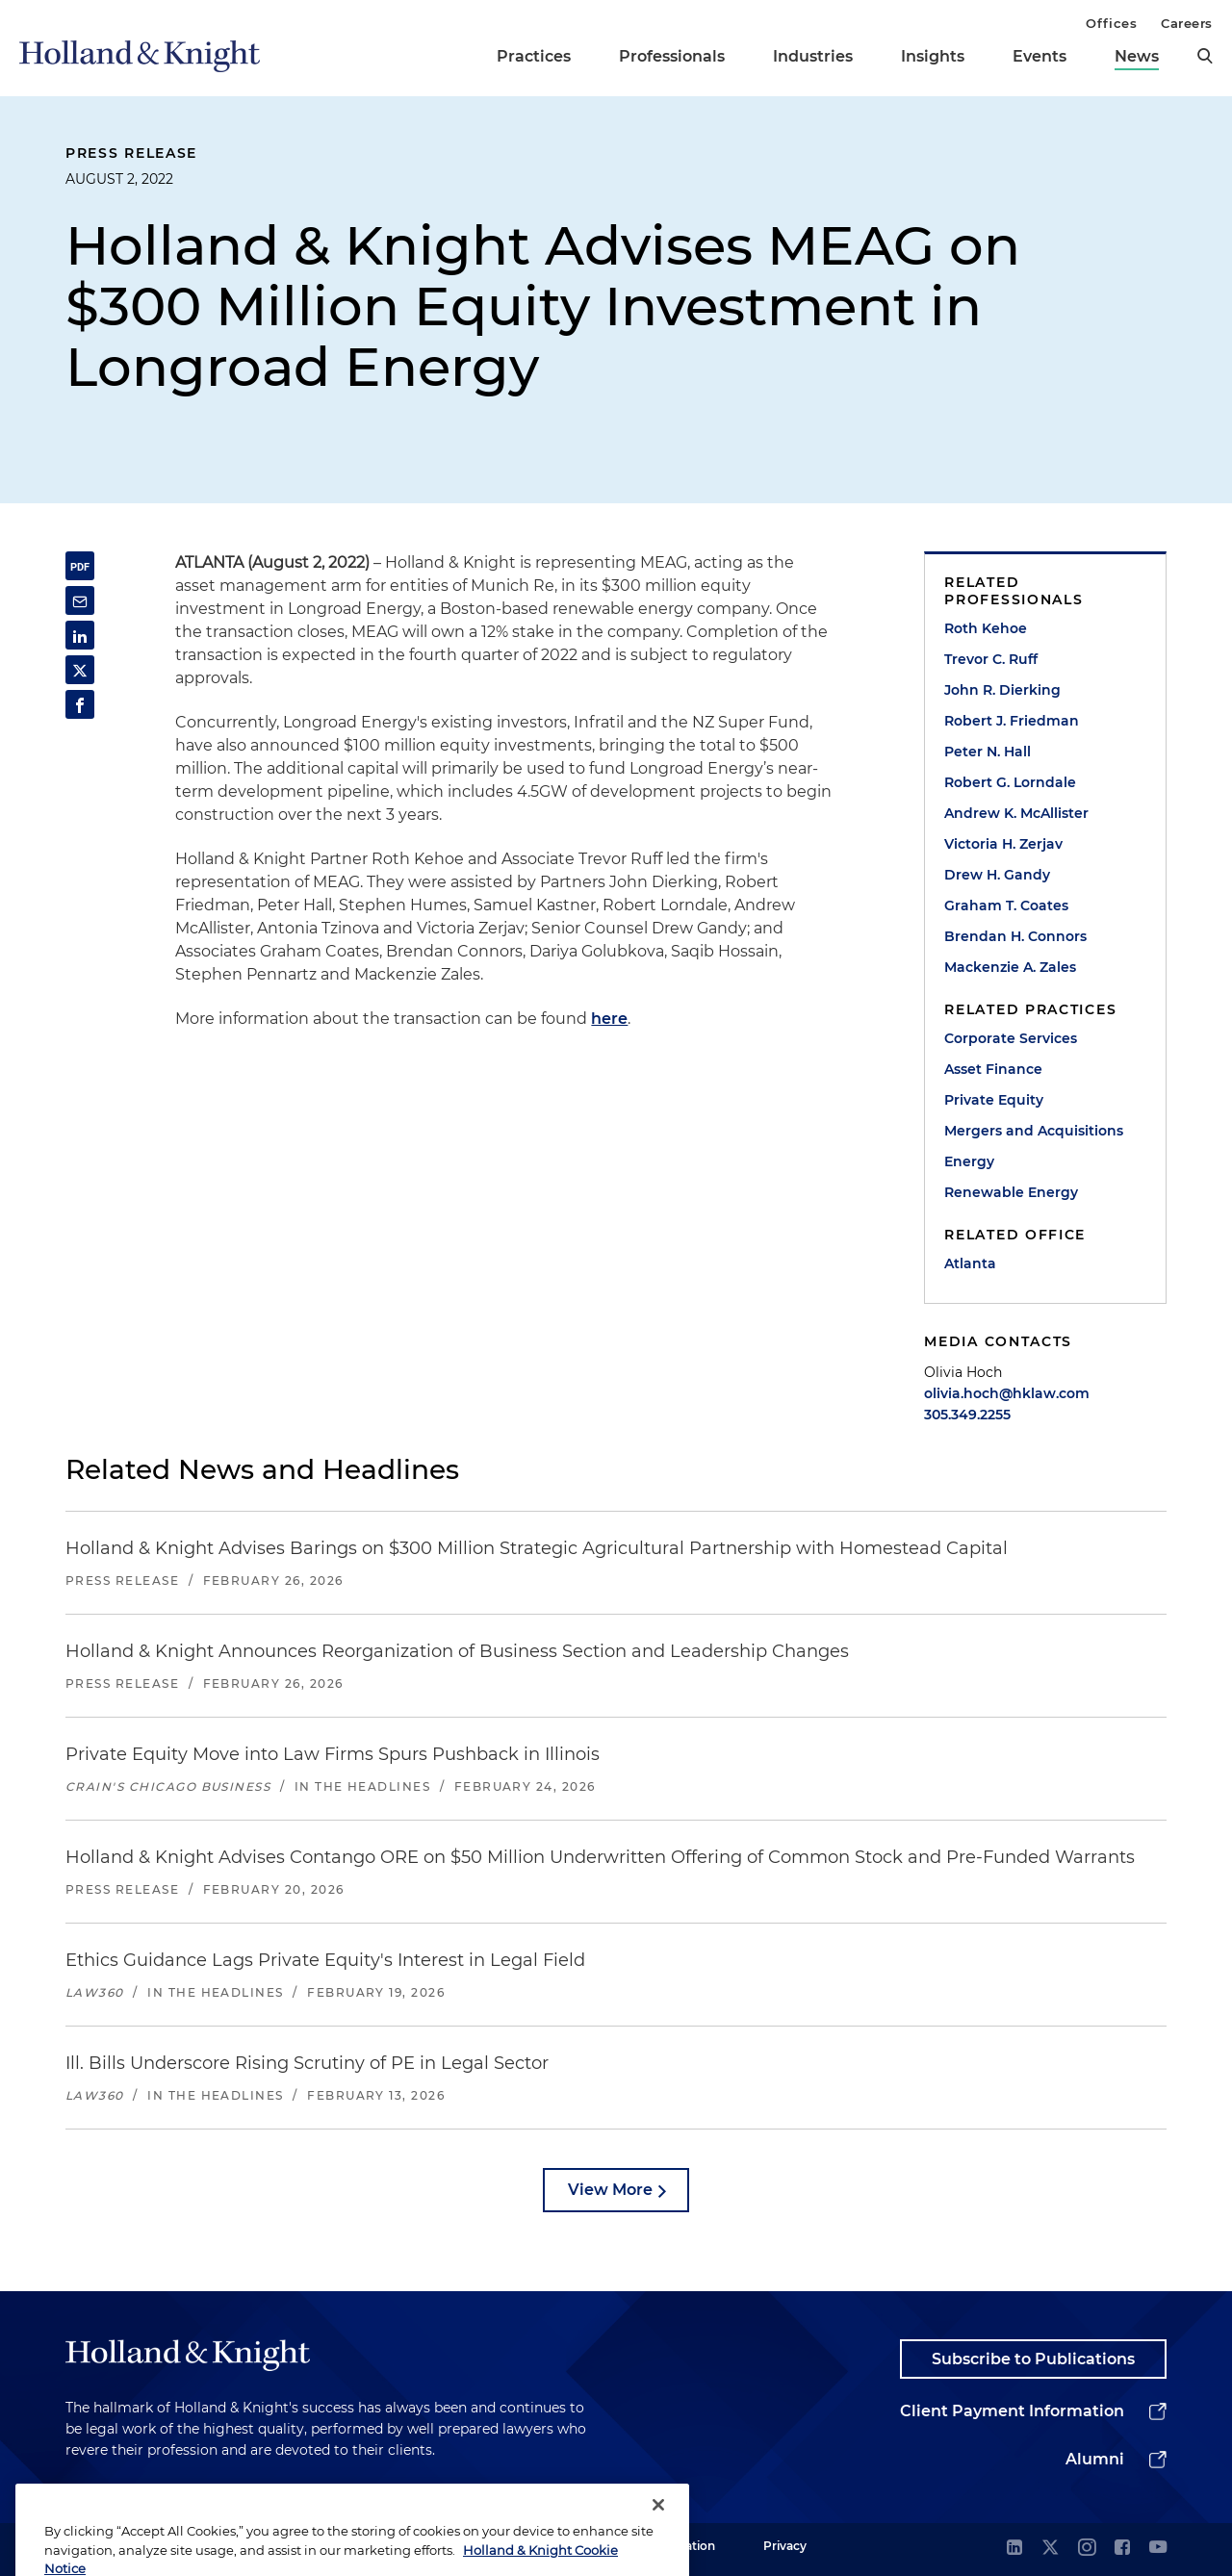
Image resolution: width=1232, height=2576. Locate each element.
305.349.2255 (967, 1414)
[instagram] (1086, 2549)
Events (1039, 56)
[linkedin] (1014, 2549)
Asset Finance (993, 1069)
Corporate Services (1010, 1038)
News (1137, 56)
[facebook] (1122, 2549)
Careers (1187, 23)
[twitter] (1050, 2549)
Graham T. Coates (1006, 905)
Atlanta (970, 1263)
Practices (534, 56)
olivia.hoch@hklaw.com (1007, 1393)
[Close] (658, 2542)
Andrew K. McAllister (1016, 813)
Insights (932, 56)
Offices (1111, 23)
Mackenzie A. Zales (1010, 967)
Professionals (672, 56)
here (609, 1018)
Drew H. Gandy (997, 874)
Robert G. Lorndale (1010, 782)
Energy (969, 1161)
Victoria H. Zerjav (1003, 844)
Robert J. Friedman (1011, 720)
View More (610, 2190)
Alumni (1094, 2459)
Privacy (785, 2545)
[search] (1205, 55)
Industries (813, 56)
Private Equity (993, 1100)
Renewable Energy (1011, 1192)
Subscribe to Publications (1033, 2359)
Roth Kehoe (985, 628)
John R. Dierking (1002, 690)
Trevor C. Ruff (991, 659)
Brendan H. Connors (1015, 936)
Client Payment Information (1012, 2411)
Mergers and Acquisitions (1033, 1130)
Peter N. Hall (987, 751)
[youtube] (1158, 2549)
